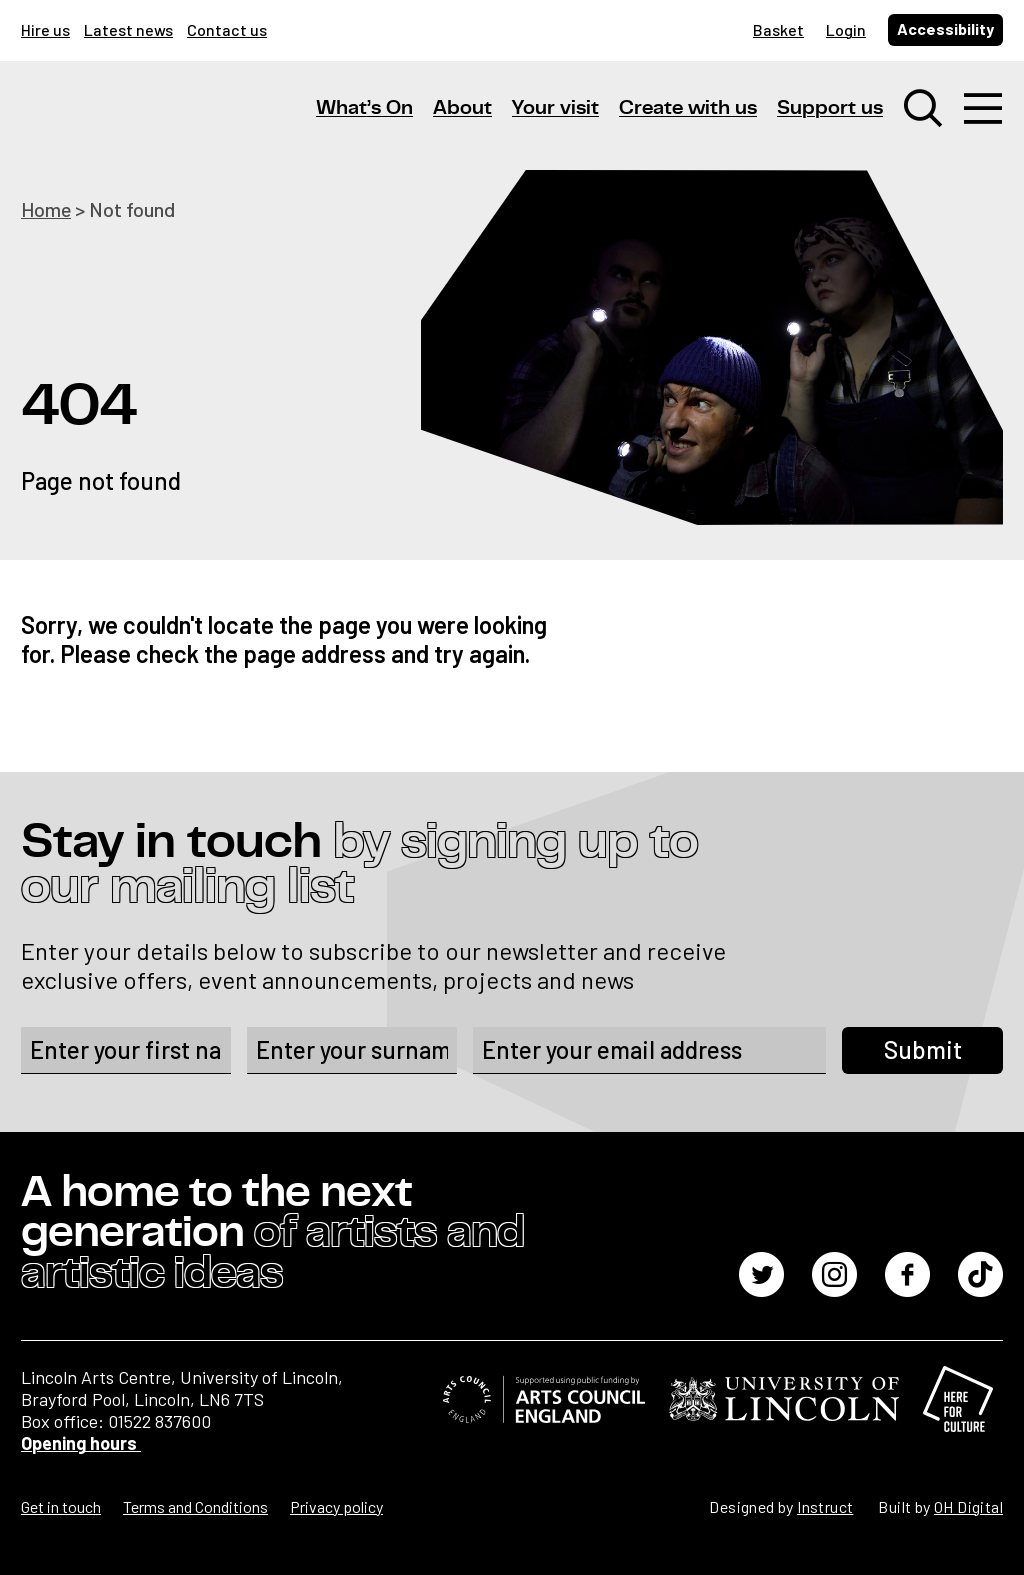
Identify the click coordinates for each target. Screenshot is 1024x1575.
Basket (778, 29)
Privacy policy (336, 1506)
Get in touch (61, 1506)
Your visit (555, 109)
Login (846, 29)
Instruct (825, 1506)
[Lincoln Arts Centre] (161, 127)
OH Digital (968, 1506)
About (462, 109)
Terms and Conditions (195, 1506)
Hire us (45, 29)
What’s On (364, 109)
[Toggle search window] (923, 110)
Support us (830, 109)
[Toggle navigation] (983, 110)
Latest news (128, 29)
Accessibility (945, 28)
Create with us (688, 109)
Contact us (227, 29)
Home (47, 209)
